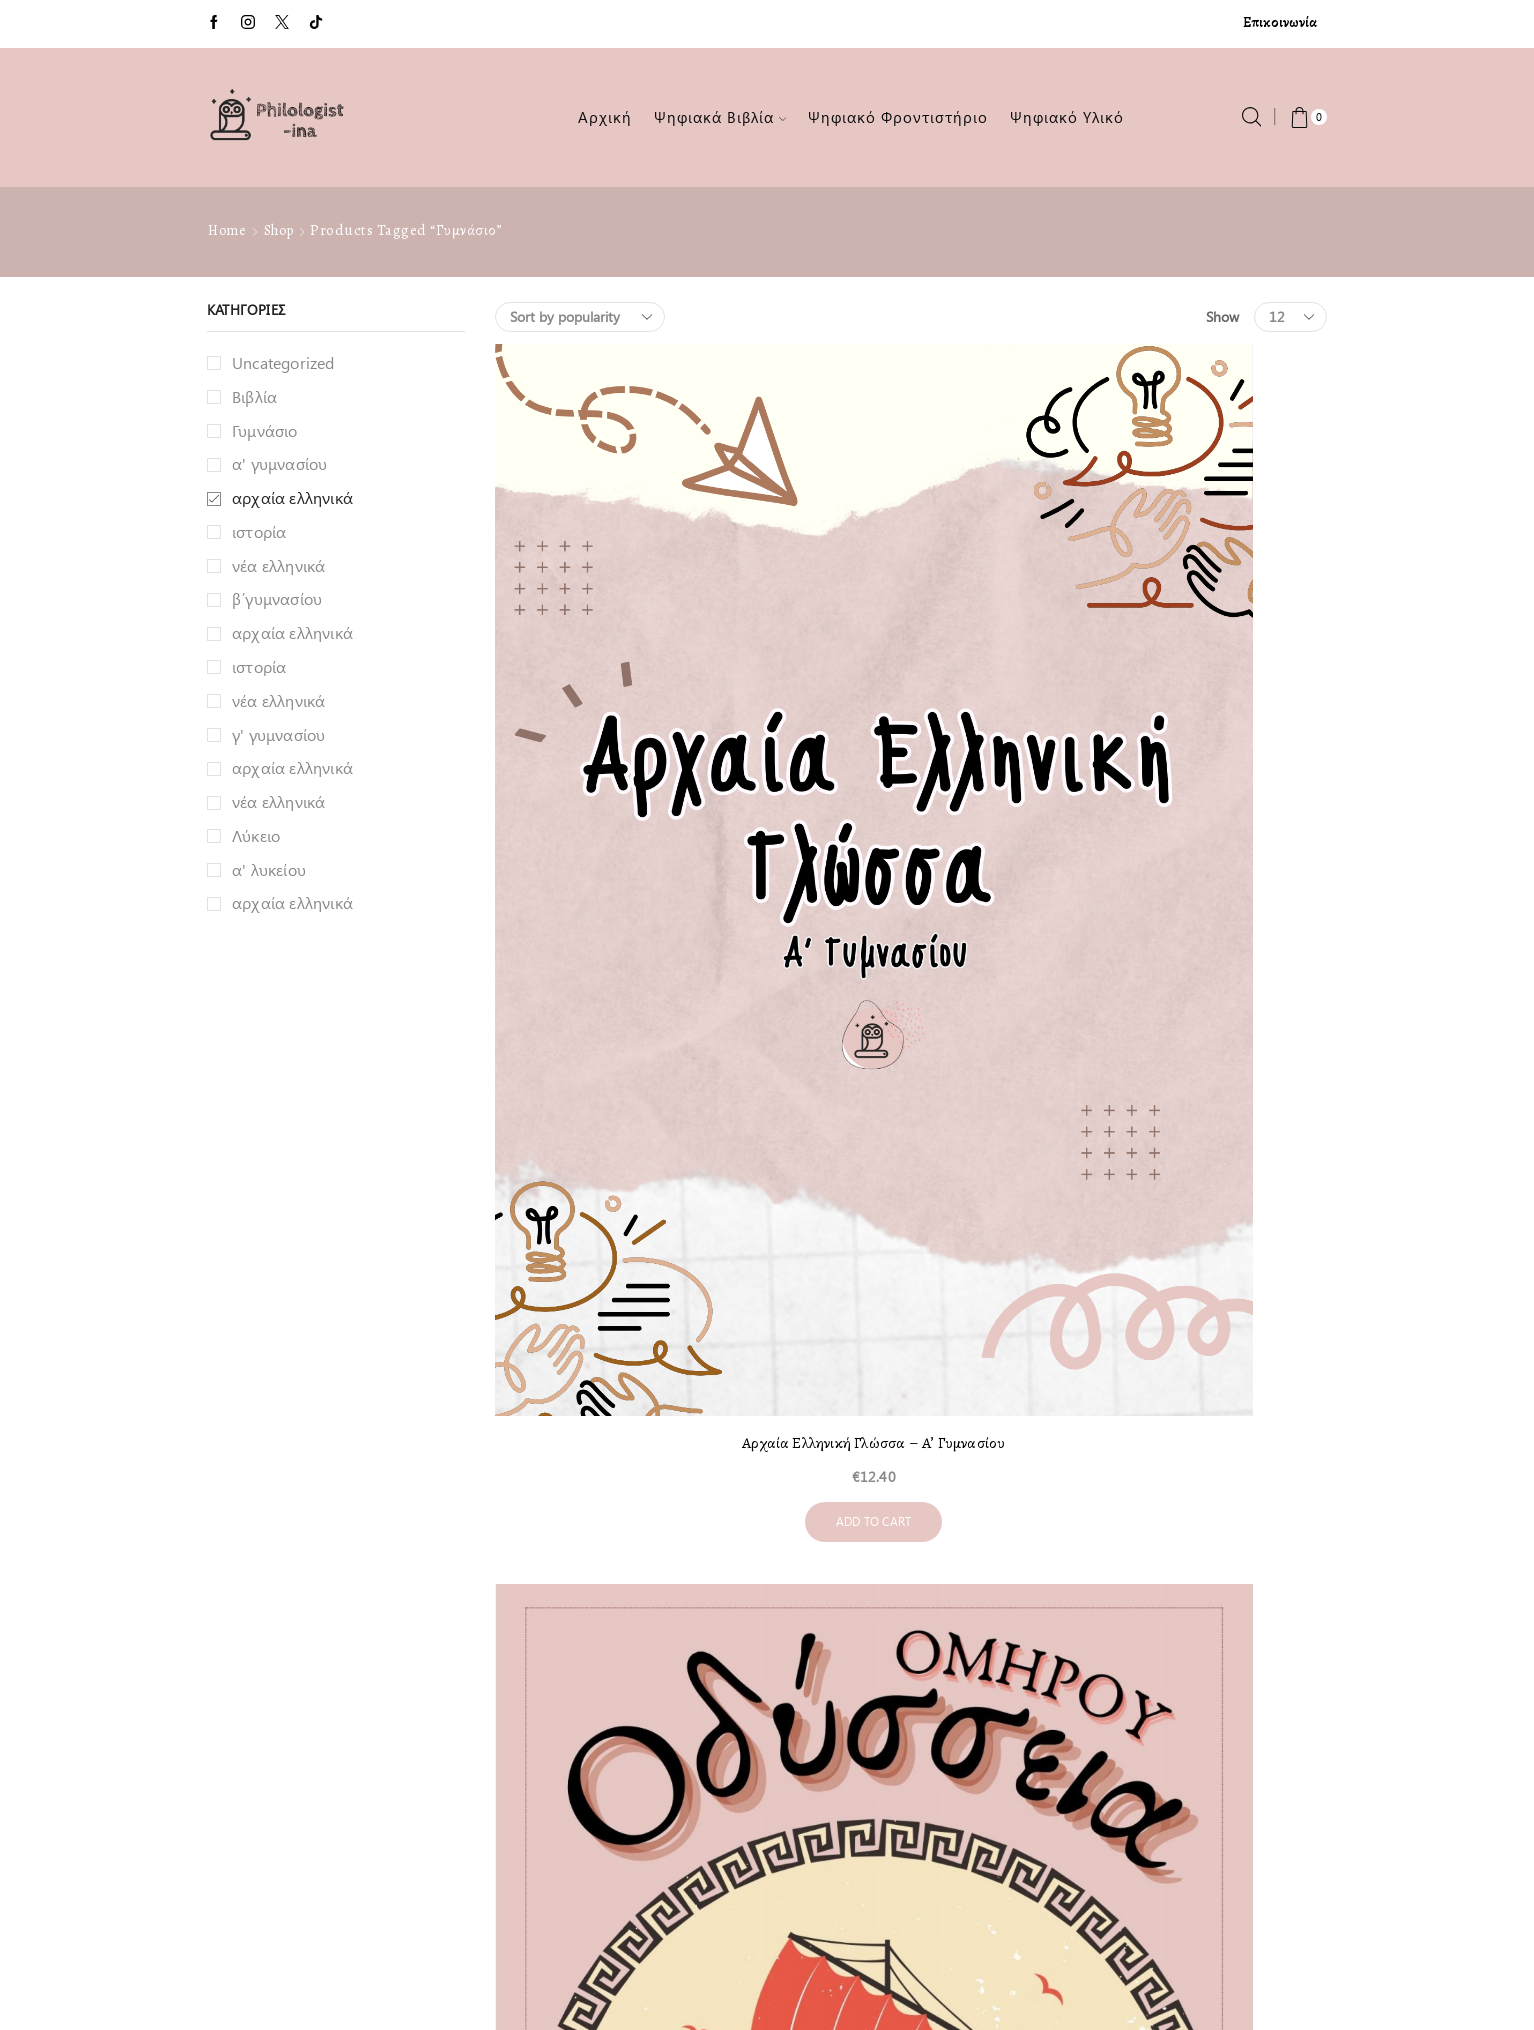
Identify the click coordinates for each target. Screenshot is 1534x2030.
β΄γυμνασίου (277, 598)
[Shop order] (580, 317)
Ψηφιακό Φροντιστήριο (898, 117)
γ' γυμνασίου (278, 734)
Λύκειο (256, 835)
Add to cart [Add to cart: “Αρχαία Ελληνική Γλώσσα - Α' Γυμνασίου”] (623, 836)
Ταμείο (227, 1833)
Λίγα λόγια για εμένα (275, 1657)
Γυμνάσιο (265, 430)
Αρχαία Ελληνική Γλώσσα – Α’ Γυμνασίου (623, 747)
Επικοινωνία (1280, 22)
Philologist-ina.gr (667, 1978)
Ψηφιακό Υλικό (1067, 117)
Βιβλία (254, 396)
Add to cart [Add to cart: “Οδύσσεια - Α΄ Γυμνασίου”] (910, 808)
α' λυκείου (269, 869)
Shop (279, 230)
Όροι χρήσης (248, 1745)
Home (227, 230)
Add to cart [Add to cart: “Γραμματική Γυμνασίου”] (1198, 807)
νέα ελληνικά (278, 565)
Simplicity (917, 1978)
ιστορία (259, 531)
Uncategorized (283, 362)
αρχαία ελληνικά (292, 497)
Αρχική (605, 117)
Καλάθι (230, 1789)
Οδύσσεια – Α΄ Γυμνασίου (910, 731)
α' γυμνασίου (279, 463)
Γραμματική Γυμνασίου (1198, 729)
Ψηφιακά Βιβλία (720, 117)
